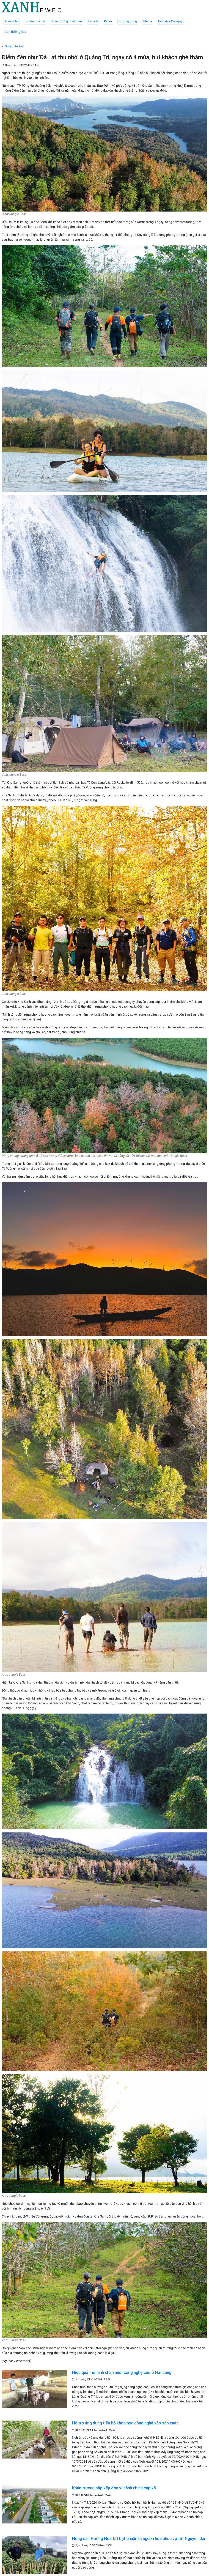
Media (147, 21)
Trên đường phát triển (67, 21)
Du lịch (93, 21)
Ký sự (108, 21)
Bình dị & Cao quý (170, 21)
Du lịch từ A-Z (14, 46)
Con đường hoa (15, 32)
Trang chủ (12, 21)
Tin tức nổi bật (35, 21)
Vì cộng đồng (128, 21)
